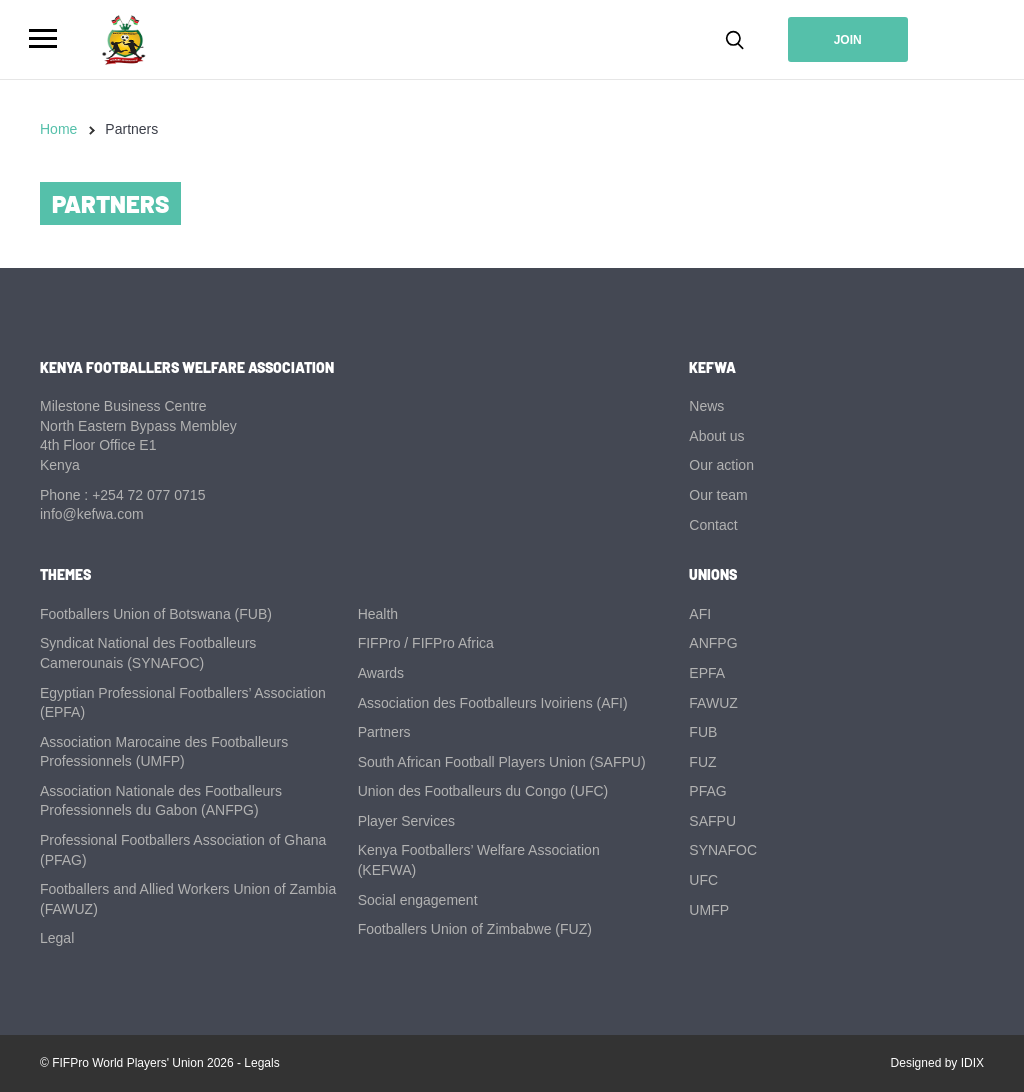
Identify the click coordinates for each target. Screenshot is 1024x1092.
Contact (713, 525)
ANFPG (713, 643)
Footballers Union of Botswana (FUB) (156, 614)
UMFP (709, 910)
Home (58, 129)
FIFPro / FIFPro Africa (426, 643)
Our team (718, 495)
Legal (57, 938)
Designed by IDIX (937, 1063)
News (706, 406)
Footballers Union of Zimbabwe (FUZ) (475, 929)
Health (378, 614)
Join (848, 40)
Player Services (406, 821)
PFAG (707, 791)
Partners (384, 732)
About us (716, 436)
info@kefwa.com (92, 514)
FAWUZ (713, 703)
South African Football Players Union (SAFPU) (502, 762)
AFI (700, 614)
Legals (261, 1063)
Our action (721, 465)
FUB (703, 732)
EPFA (707, 673)
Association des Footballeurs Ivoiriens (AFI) (493, 703)
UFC (703, 880)
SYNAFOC (723, 850)
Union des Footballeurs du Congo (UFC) (483, 791)
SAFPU (712, 821)
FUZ (702, 762)
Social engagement (418, 900)
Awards (381, 673)
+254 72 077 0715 (148, 495)
